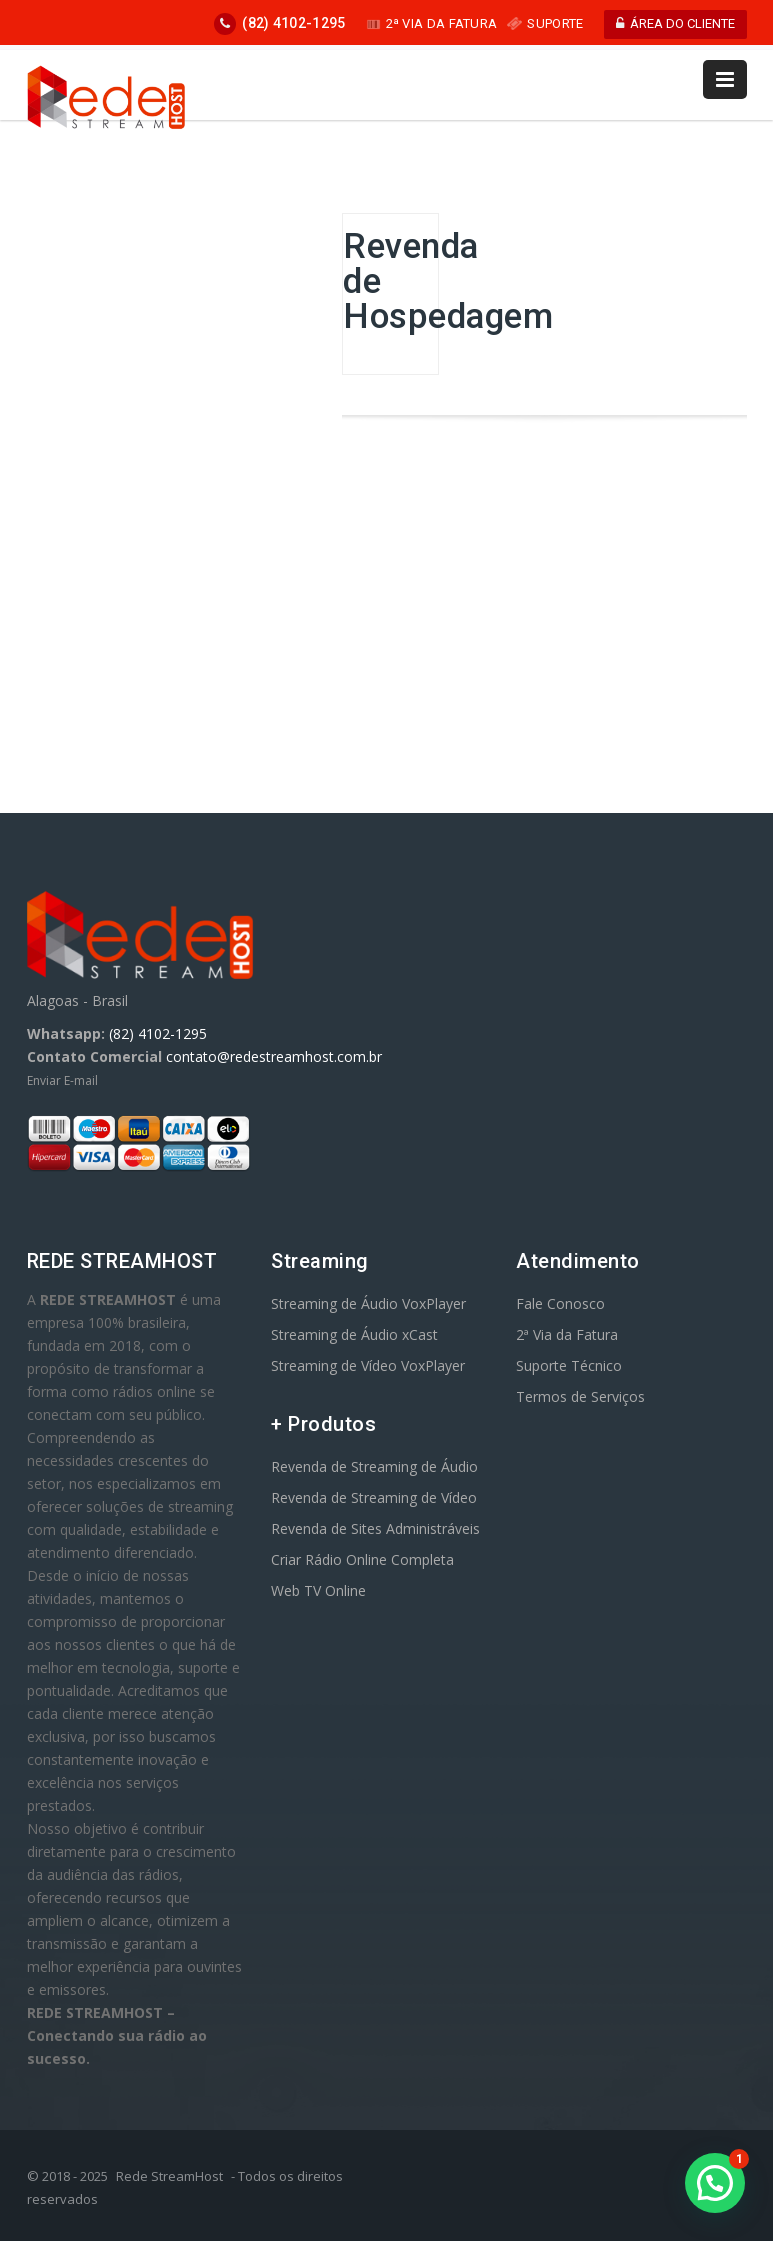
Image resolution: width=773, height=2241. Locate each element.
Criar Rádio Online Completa (362, 1559)
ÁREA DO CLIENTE (675, 23)
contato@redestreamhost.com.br (274, 1056)
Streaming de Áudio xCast (354, 1334)
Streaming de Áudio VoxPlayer (368, 1303)
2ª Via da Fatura (567, 1334)
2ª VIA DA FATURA (432, 23)
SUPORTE (545, 23)
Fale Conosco (560, 1303)
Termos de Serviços (580, 1396)
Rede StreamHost (169, 2176)
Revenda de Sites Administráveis (375, 1528)
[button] (715, 2183)
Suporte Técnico (569, 1365)
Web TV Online (318, 1590)
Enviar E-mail (62, 1080)
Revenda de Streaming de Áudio (374, 1466)
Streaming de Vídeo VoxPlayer (368, 1365)
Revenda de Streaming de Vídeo (374, 1497)
